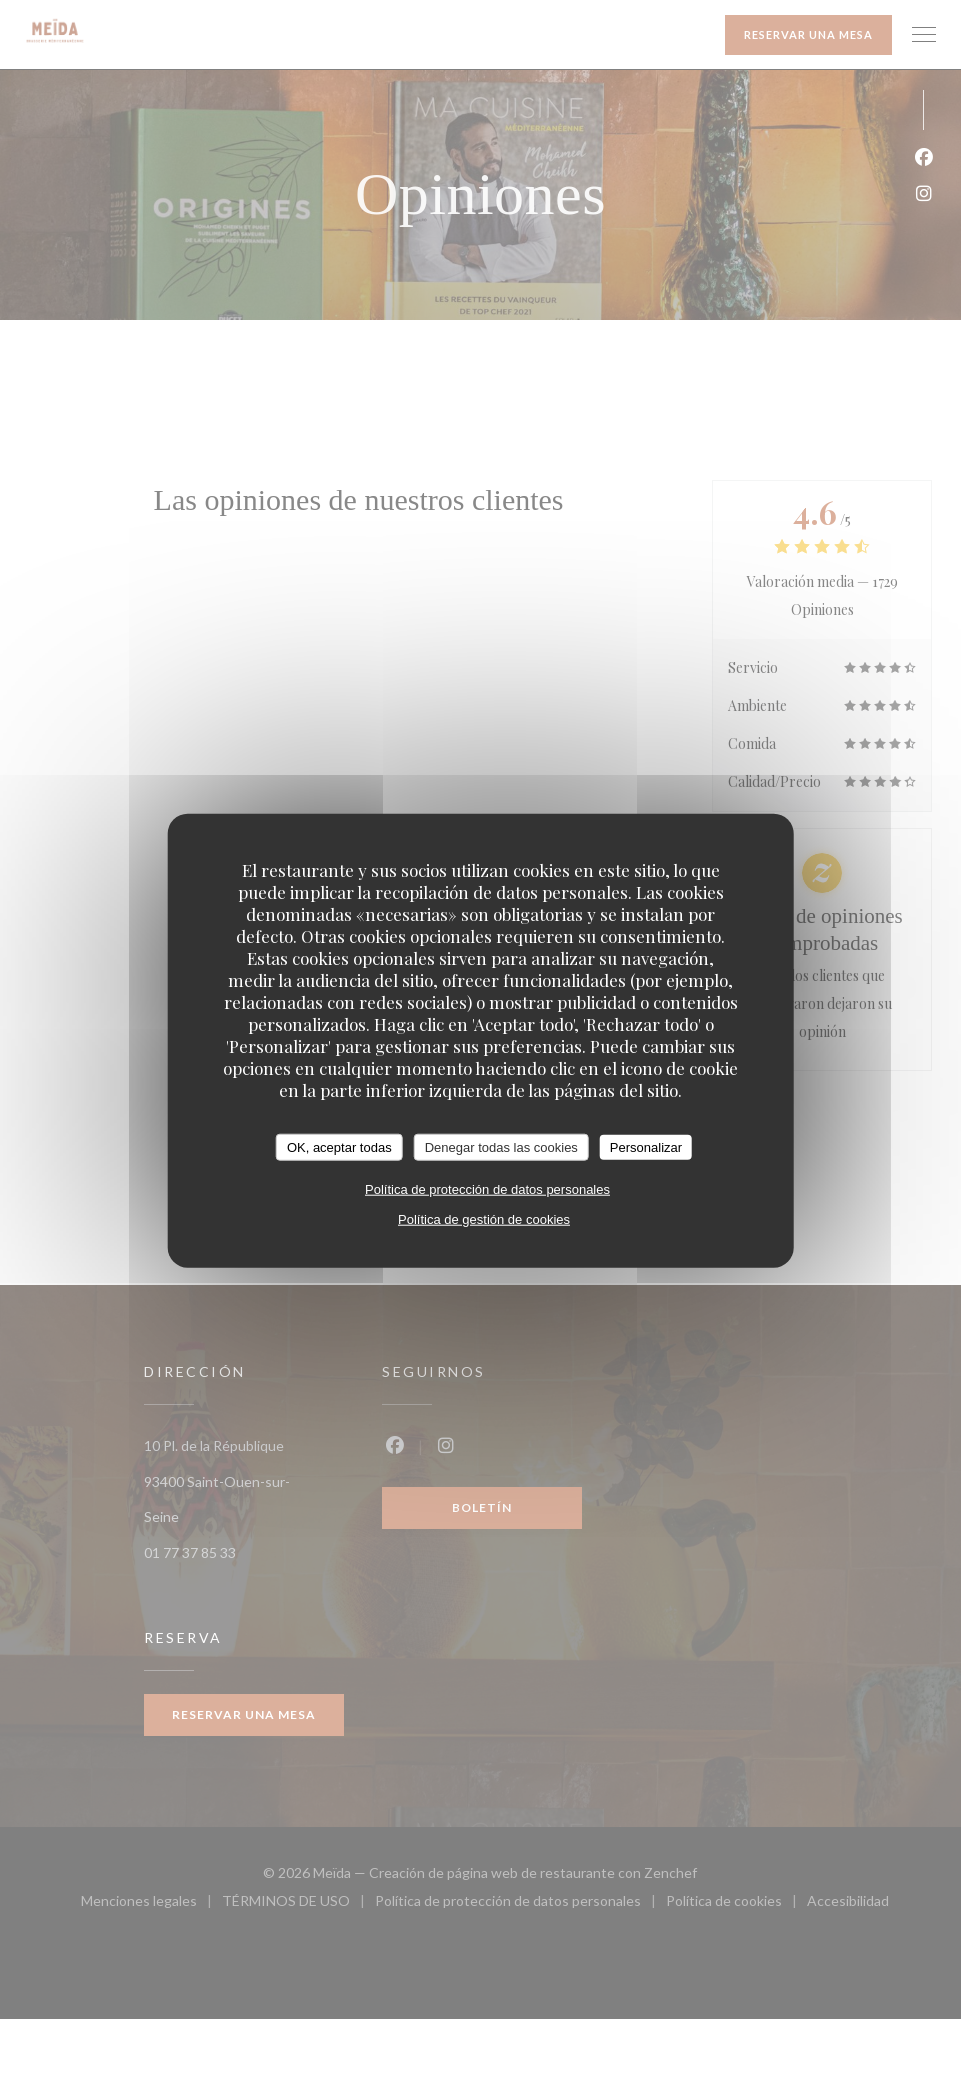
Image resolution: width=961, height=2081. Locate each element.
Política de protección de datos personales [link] (487, 1189)
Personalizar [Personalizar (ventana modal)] (646, 1146)
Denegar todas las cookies (501, 1146)
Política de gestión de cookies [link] (484, 1219)
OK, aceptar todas (339, 1146)
